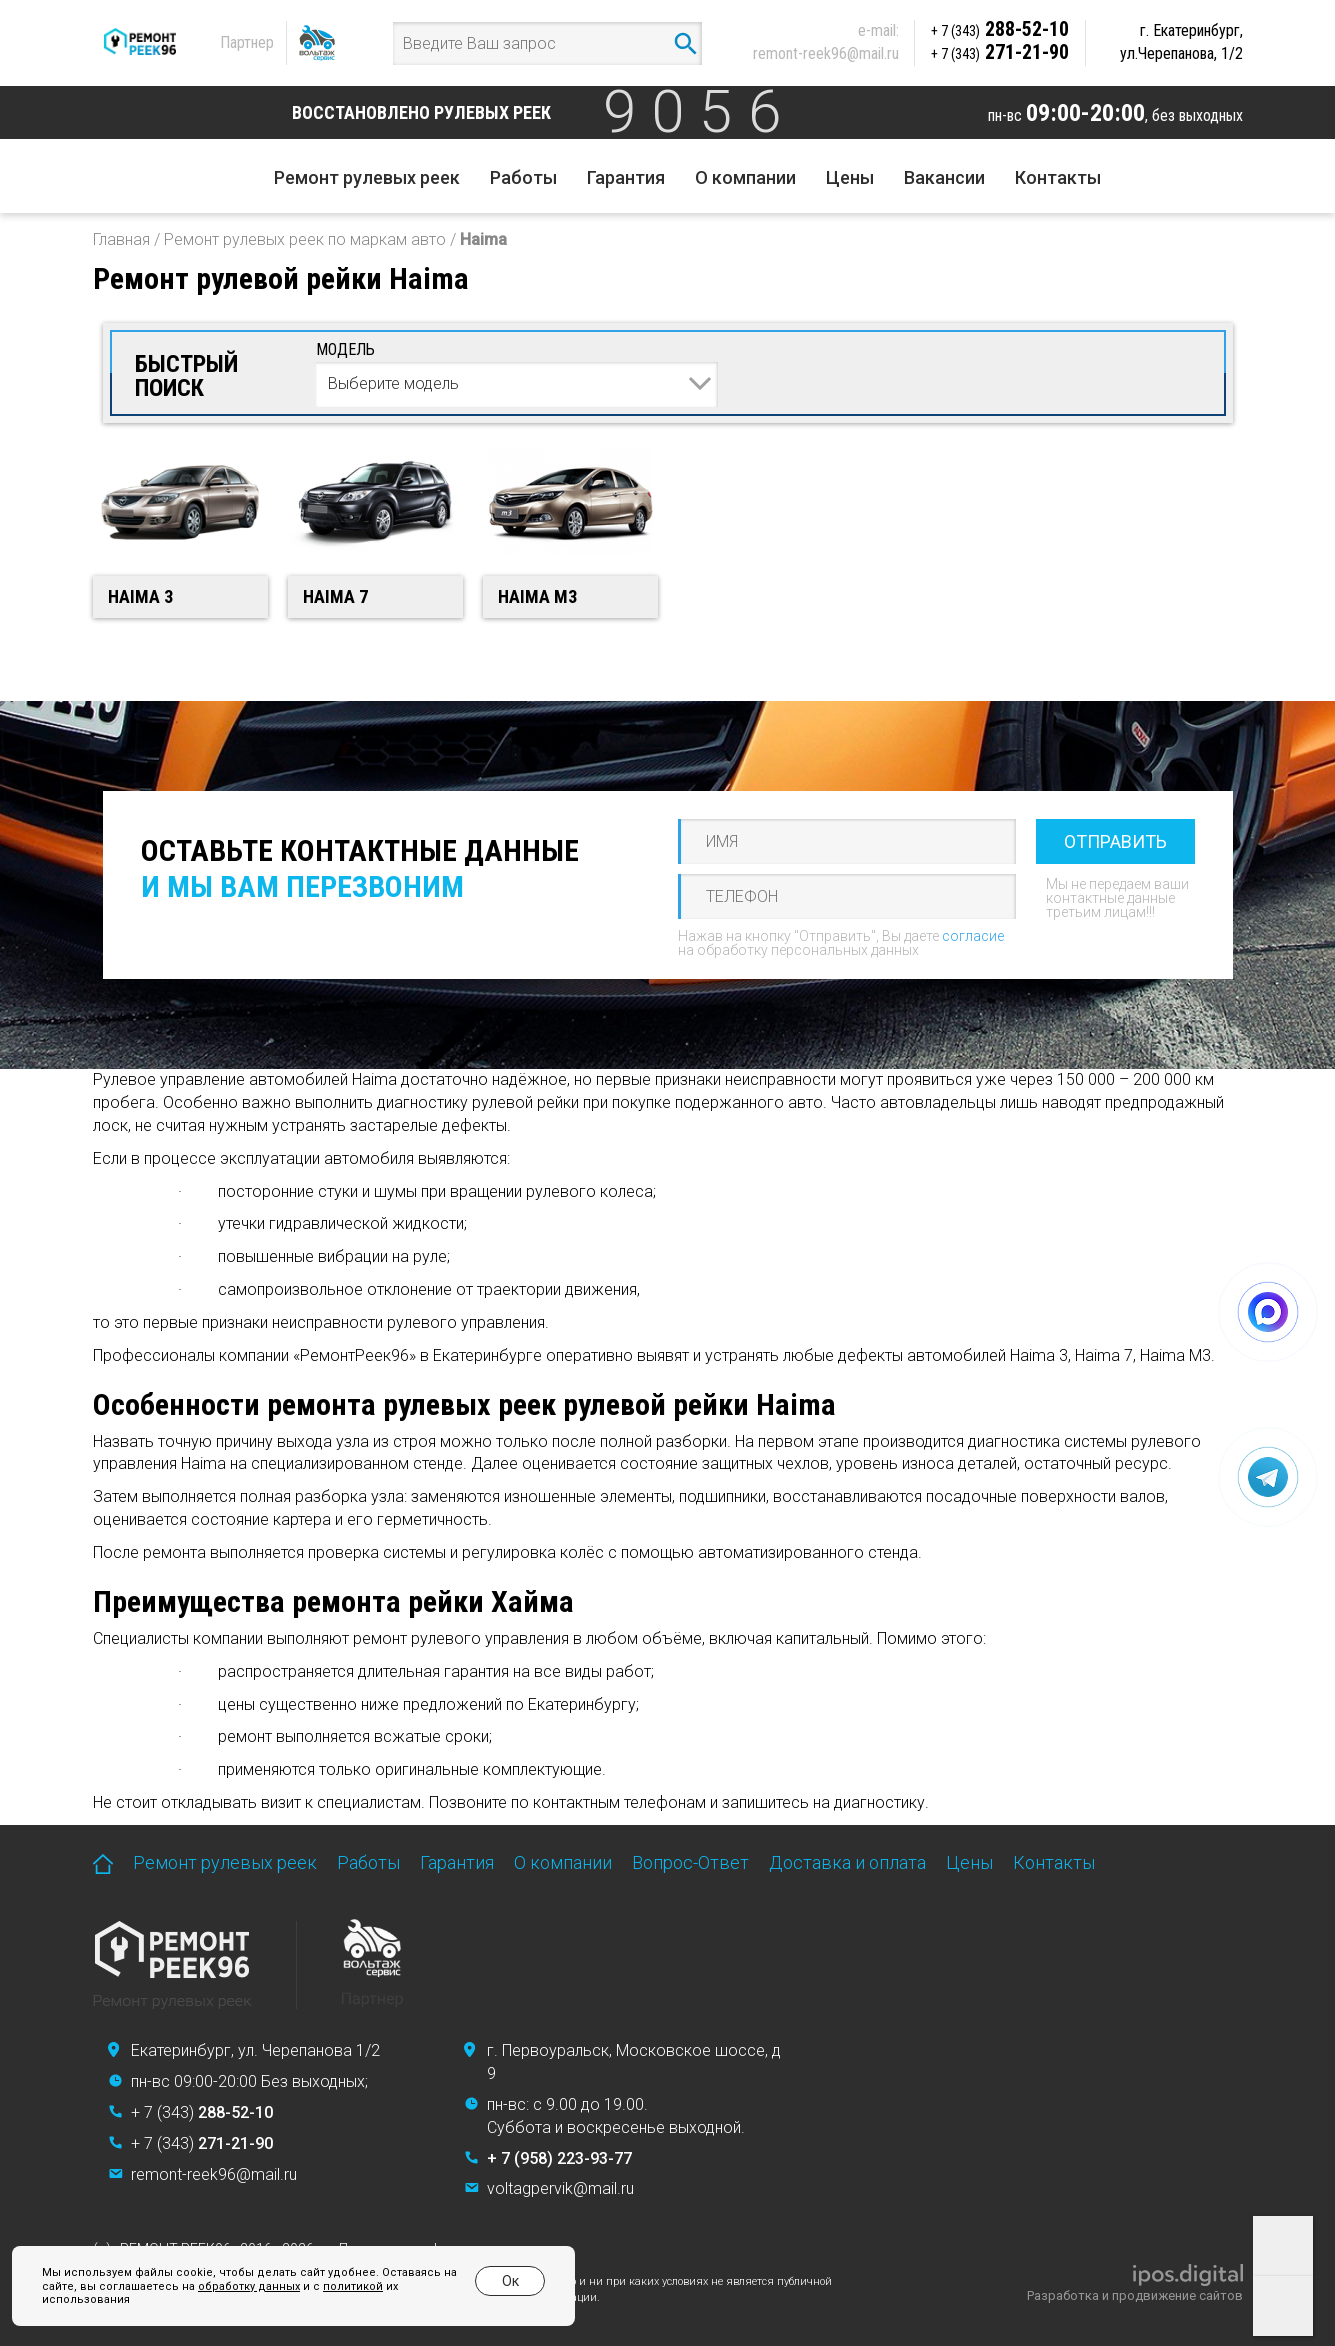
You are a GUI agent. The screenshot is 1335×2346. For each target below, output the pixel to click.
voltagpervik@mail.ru (560, 2188)
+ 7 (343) (202, 2112)
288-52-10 (1000, 29)
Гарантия (626, 177)
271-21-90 (1000, 52)
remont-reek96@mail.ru (826, 53)
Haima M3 (537, 596)
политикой (353, 2286)
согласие (973, 936)
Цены (850, 177)
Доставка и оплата (847, 1862)
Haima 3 (140, 596)
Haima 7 (335, 596)
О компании (745, 177)
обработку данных (249, 2286)
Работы (523, 177)
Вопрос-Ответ (690, 1862)
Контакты (1058, 177)
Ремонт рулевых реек (367, 177)
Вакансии (944, 177)
